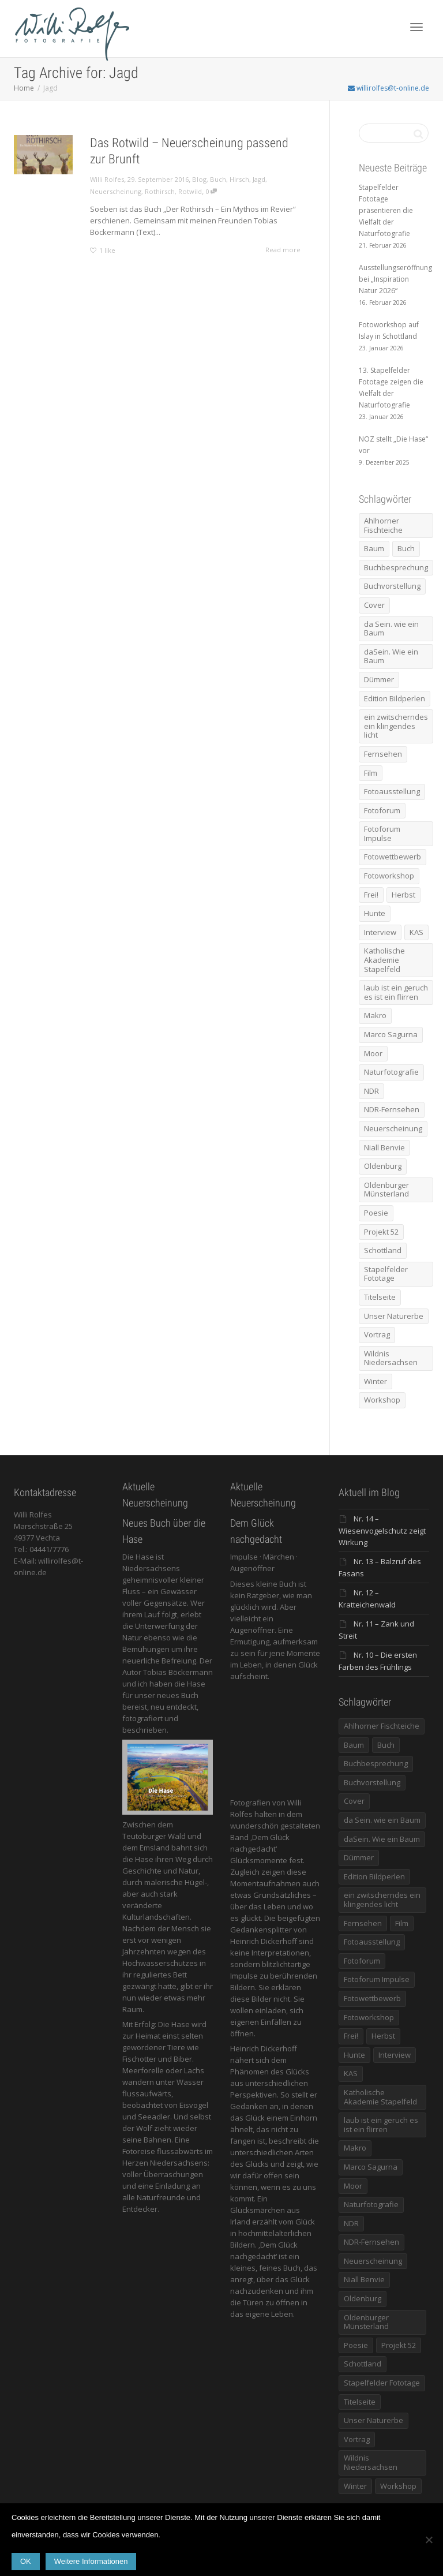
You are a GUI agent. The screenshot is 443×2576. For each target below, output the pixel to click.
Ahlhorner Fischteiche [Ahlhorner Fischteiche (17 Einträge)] (383, 525)
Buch (218, 179)
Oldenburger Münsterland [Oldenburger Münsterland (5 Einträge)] (386, 1189)
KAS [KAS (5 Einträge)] (416, 932)
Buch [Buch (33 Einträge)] (406, 548)
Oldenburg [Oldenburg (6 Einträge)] (382, 1166)
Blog (199, 179)
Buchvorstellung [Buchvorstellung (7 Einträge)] (392, 586)
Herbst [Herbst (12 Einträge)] (403, 894)
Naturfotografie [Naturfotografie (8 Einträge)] (391, 1072)
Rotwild (190, 191)
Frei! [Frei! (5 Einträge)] (371, 894)
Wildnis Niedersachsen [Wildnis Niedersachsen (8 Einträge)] (391, 1358)
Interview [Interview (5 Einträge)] (380, 932)
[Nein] (428, 2539)
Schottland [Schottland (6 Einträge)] (382, 1250)
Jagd (259, 179)
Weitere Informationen (91, 2561)
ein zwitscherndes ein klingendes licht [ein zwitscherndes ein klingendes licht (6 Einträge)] (396, 726)
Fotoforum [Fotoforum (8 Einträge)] (382, 810)
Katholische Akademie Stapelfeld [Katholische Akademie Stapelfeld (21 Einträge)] (384, 959)
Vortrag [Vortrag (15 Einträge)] (377, 1334)
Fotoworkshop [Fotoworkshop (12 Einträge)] (389, 875)
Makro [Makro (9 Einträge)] (375, 1015)
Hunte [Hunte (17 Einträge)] (374, 913)
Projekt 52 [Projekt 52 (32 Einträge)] (381, 1232)
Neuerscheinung (115, 191)
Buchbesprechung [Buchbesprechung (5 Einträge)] (396, 567)
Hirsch (239, 179)
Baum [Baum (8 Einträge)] (374, 548)
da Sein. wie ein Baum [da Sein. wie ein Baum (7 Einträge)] (391, 628)
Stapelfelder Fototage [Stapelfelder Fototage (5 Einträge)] (386, 1274)
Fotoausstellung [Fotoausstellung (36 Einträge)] (392, 791)
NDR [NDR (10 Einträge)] (371, 1091)
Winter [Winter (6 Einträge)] (375, 1381)
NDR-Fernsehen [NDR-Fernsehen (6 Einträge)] (391, 1109)
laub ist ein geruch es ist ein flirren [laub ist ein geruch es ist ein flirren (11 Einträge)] (396, 992)
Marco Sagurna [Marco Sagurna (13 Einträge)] (391, 1034)
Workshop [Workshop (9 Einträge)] (382, 1399)
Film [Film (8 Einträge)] (370, 773)
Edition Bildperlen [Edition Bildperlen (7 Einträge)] (394, 698)
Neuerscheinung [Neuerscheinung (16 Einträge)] (393, 1128)
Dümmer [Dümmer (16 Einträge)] (379, 679)
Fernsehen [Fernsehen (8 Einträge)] (383, 754)
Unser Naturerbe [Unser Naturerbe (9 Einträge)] (393, 1316)
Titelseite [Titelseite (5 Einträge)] (380, 1297)
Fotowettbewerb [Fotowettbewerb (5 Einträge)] (392, 856)
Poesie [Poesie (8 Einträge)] (376, 1212)
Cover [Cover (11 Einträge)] (374, 605)
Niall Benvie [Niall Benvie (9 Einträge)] (384, 1147)
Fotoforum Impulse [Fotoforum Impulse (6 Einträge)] (382, 833)
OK (25, 2561)
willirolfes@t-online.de (388, 88)
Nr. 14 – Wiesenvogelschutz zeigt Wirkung (382, 1530)
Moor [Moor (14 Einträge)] (373, 1053)
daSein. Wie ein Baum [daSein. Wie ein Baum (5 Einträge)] (391, 656)
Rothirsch (160, 191)
